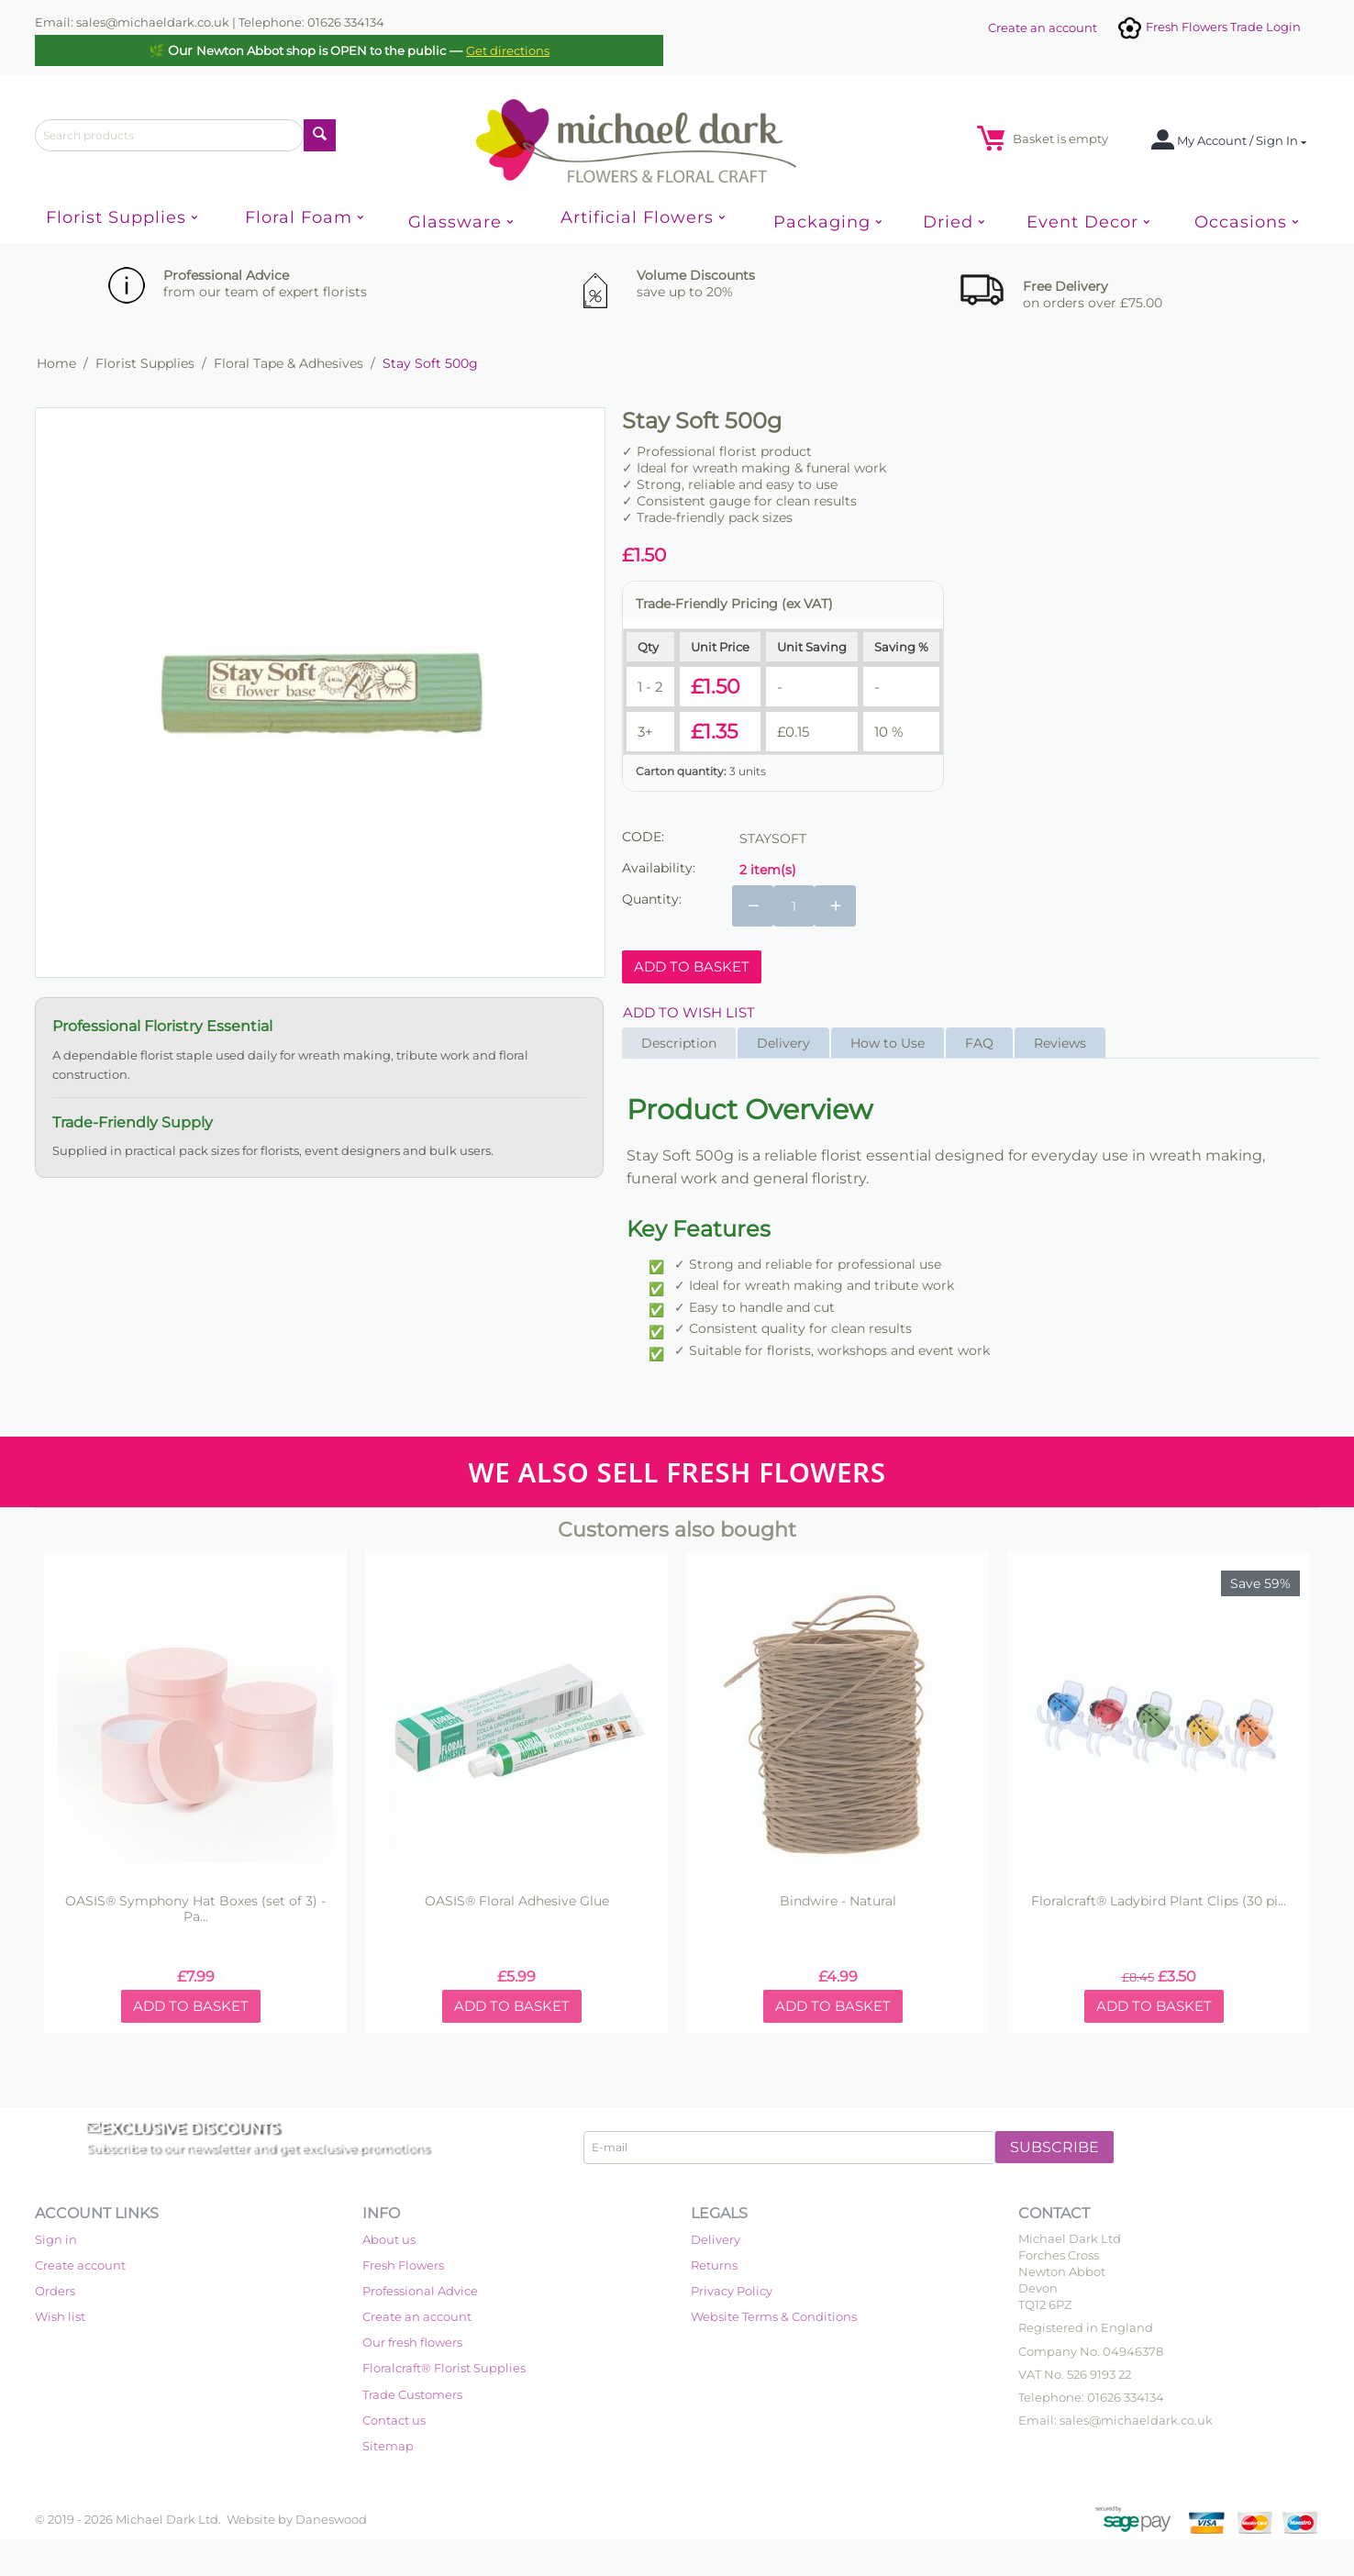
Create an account (1042, 27)
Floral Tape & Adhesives (288, 363)
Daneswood (331, 2519)
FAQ (979, 1043)
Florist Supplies (144, 363)
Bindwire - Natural (838, 1901)
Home (56, 363)
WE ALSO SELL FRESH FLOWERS (676, 1472)
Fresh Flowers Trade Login (1208, 26)
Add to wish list (689, 1012)
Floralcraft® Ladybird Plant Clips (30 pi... (1158, 1901)
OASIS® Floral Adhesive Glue (517, 1901)
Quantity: (652, 899)
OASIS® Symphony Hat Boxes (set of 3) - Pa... (195, 1909)
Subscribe (1054, 2147)
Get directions (507, 50)
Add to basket (691, 966)
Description (678, 1043)
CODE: (643, 836)
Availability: (658, 868)
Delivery (783, 1043)
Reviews (1060, 1043)
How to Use (887, 1043)
